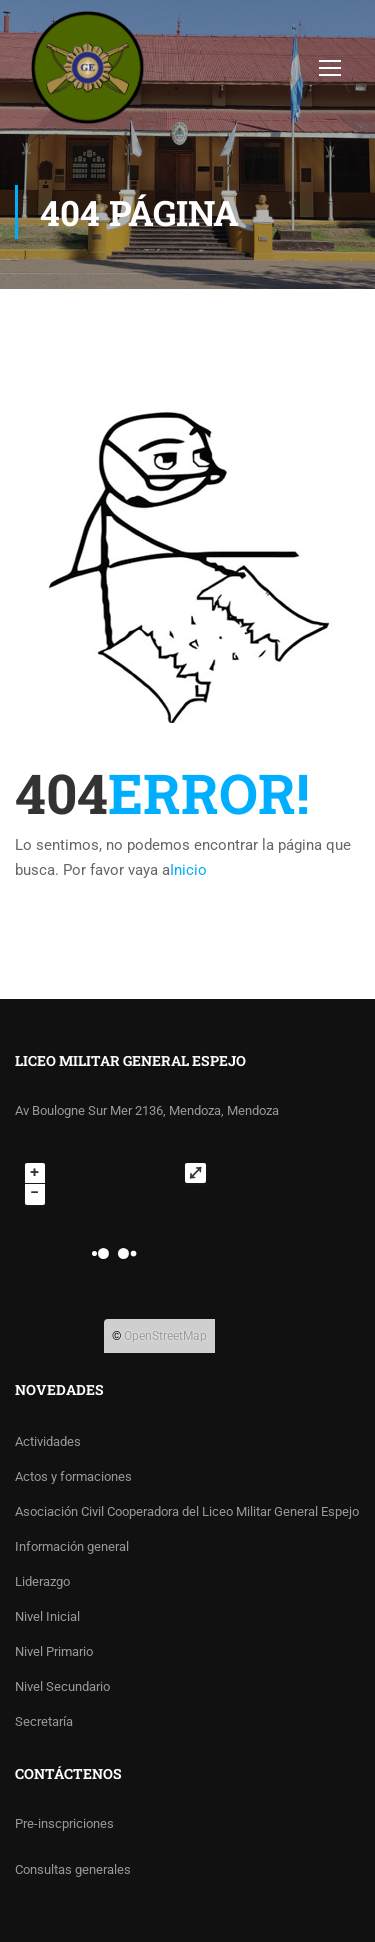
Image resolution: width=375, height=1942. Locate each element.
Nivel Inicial (47, 1616)
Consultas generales (73, 1869)
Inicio (188, 870)
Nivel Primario (54, 1651)
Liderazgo (42, 1581)
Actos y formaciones (73, 1476)
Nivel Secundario (62, 1686)
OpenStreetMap (165, 1336)
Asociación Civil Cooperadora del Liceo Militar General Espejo (187, 1511)
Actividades (48, 1441)
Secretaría (44, 1721)
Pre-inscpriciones (64, 1823)
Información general (72, 1546)
